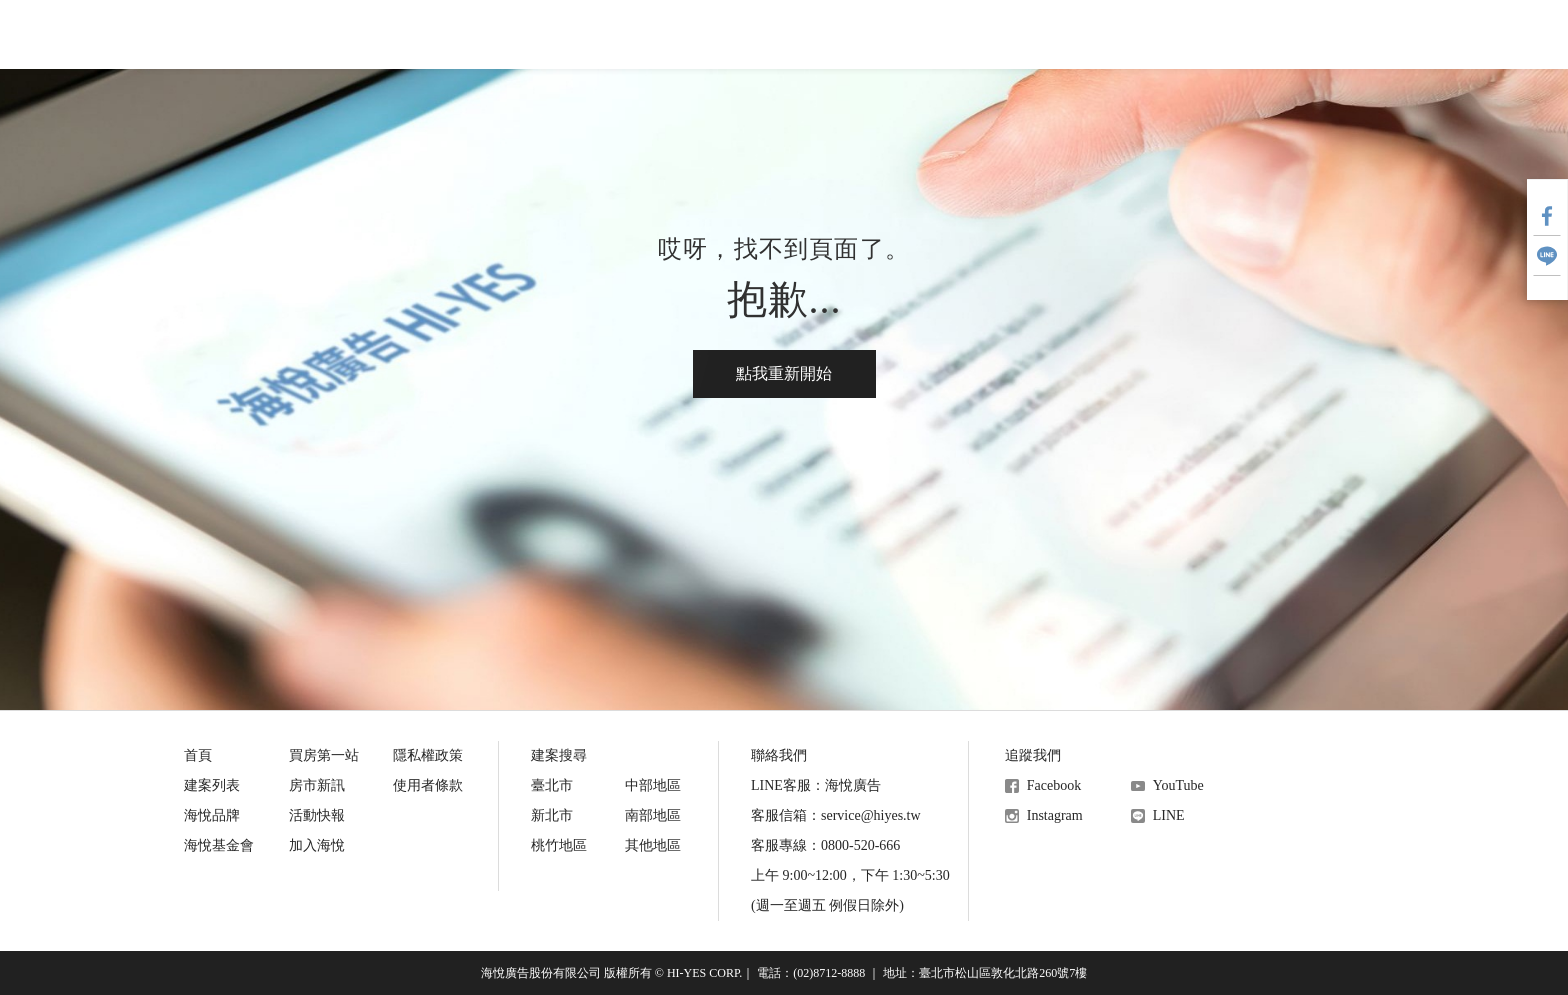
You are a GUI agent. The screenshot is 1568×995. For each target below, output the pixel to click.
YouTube (1178, 785)
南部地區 (653, 815)
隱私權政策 (428, 755)
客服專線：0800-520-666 (825, 845)
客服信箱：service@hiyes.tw (836, 815)
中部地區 (653, 785)
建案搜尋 (368, 34)
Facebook (1054, 785)
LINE (1169, 815)
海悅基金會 (928, 34)
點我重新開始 (784, 373)
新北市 (552, 815)
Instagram (1055, 815)
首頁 (198, 755)
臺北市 (552, 785)
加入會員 (1354, 35)
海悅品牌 (212, 815)
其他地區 (653, 845)
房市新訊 (652, 34)
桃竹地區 (559, 845)
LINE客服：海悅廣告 (816, 785)
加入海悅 (317, 845)
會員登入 (1274, 35)
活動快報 (786, 34)
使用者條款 (428, 785)
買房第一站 (510, 34)
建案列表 (212, 785)
